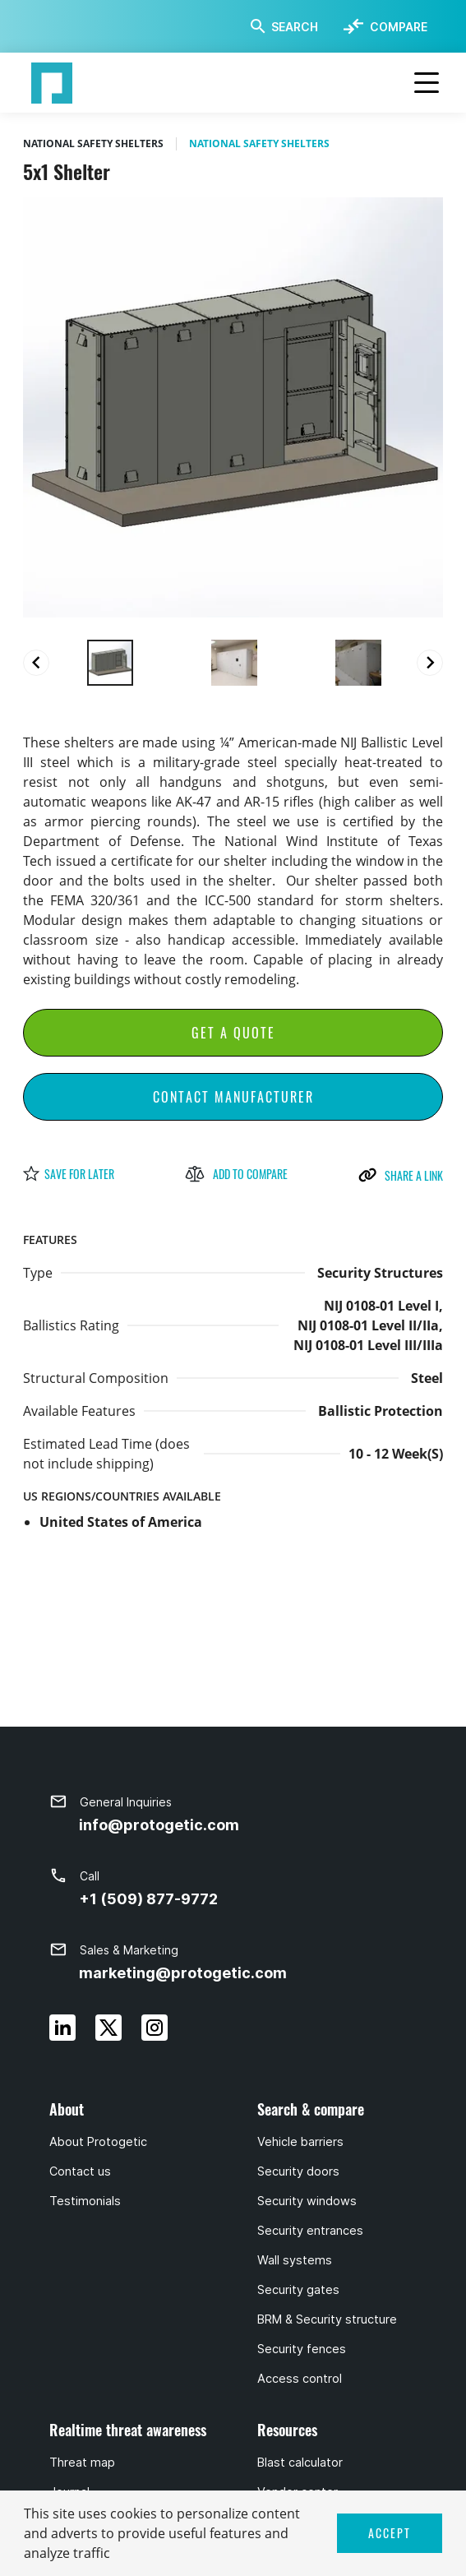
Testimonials (85, 2201)
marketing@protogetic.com (183, 1973)
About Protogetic (98, 2141)
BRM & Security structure (327, 2319)
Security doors (298, 2171)
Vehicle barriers (300, 2141)
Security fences (301, 2349)
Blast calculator (300, 2462)
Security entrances (310, 2230)
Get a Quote (233, 1033)
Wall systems (294, 2260)
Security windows (307, 2201)
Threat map (82, 2462)
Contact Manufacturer (233, 1097)
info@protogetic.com (159, 1825)
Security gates (298, 2289)
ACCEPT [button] (389, 2532)
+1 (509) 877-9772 (148, 1899)
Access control (299, 2378)
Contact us (80, 2171)
